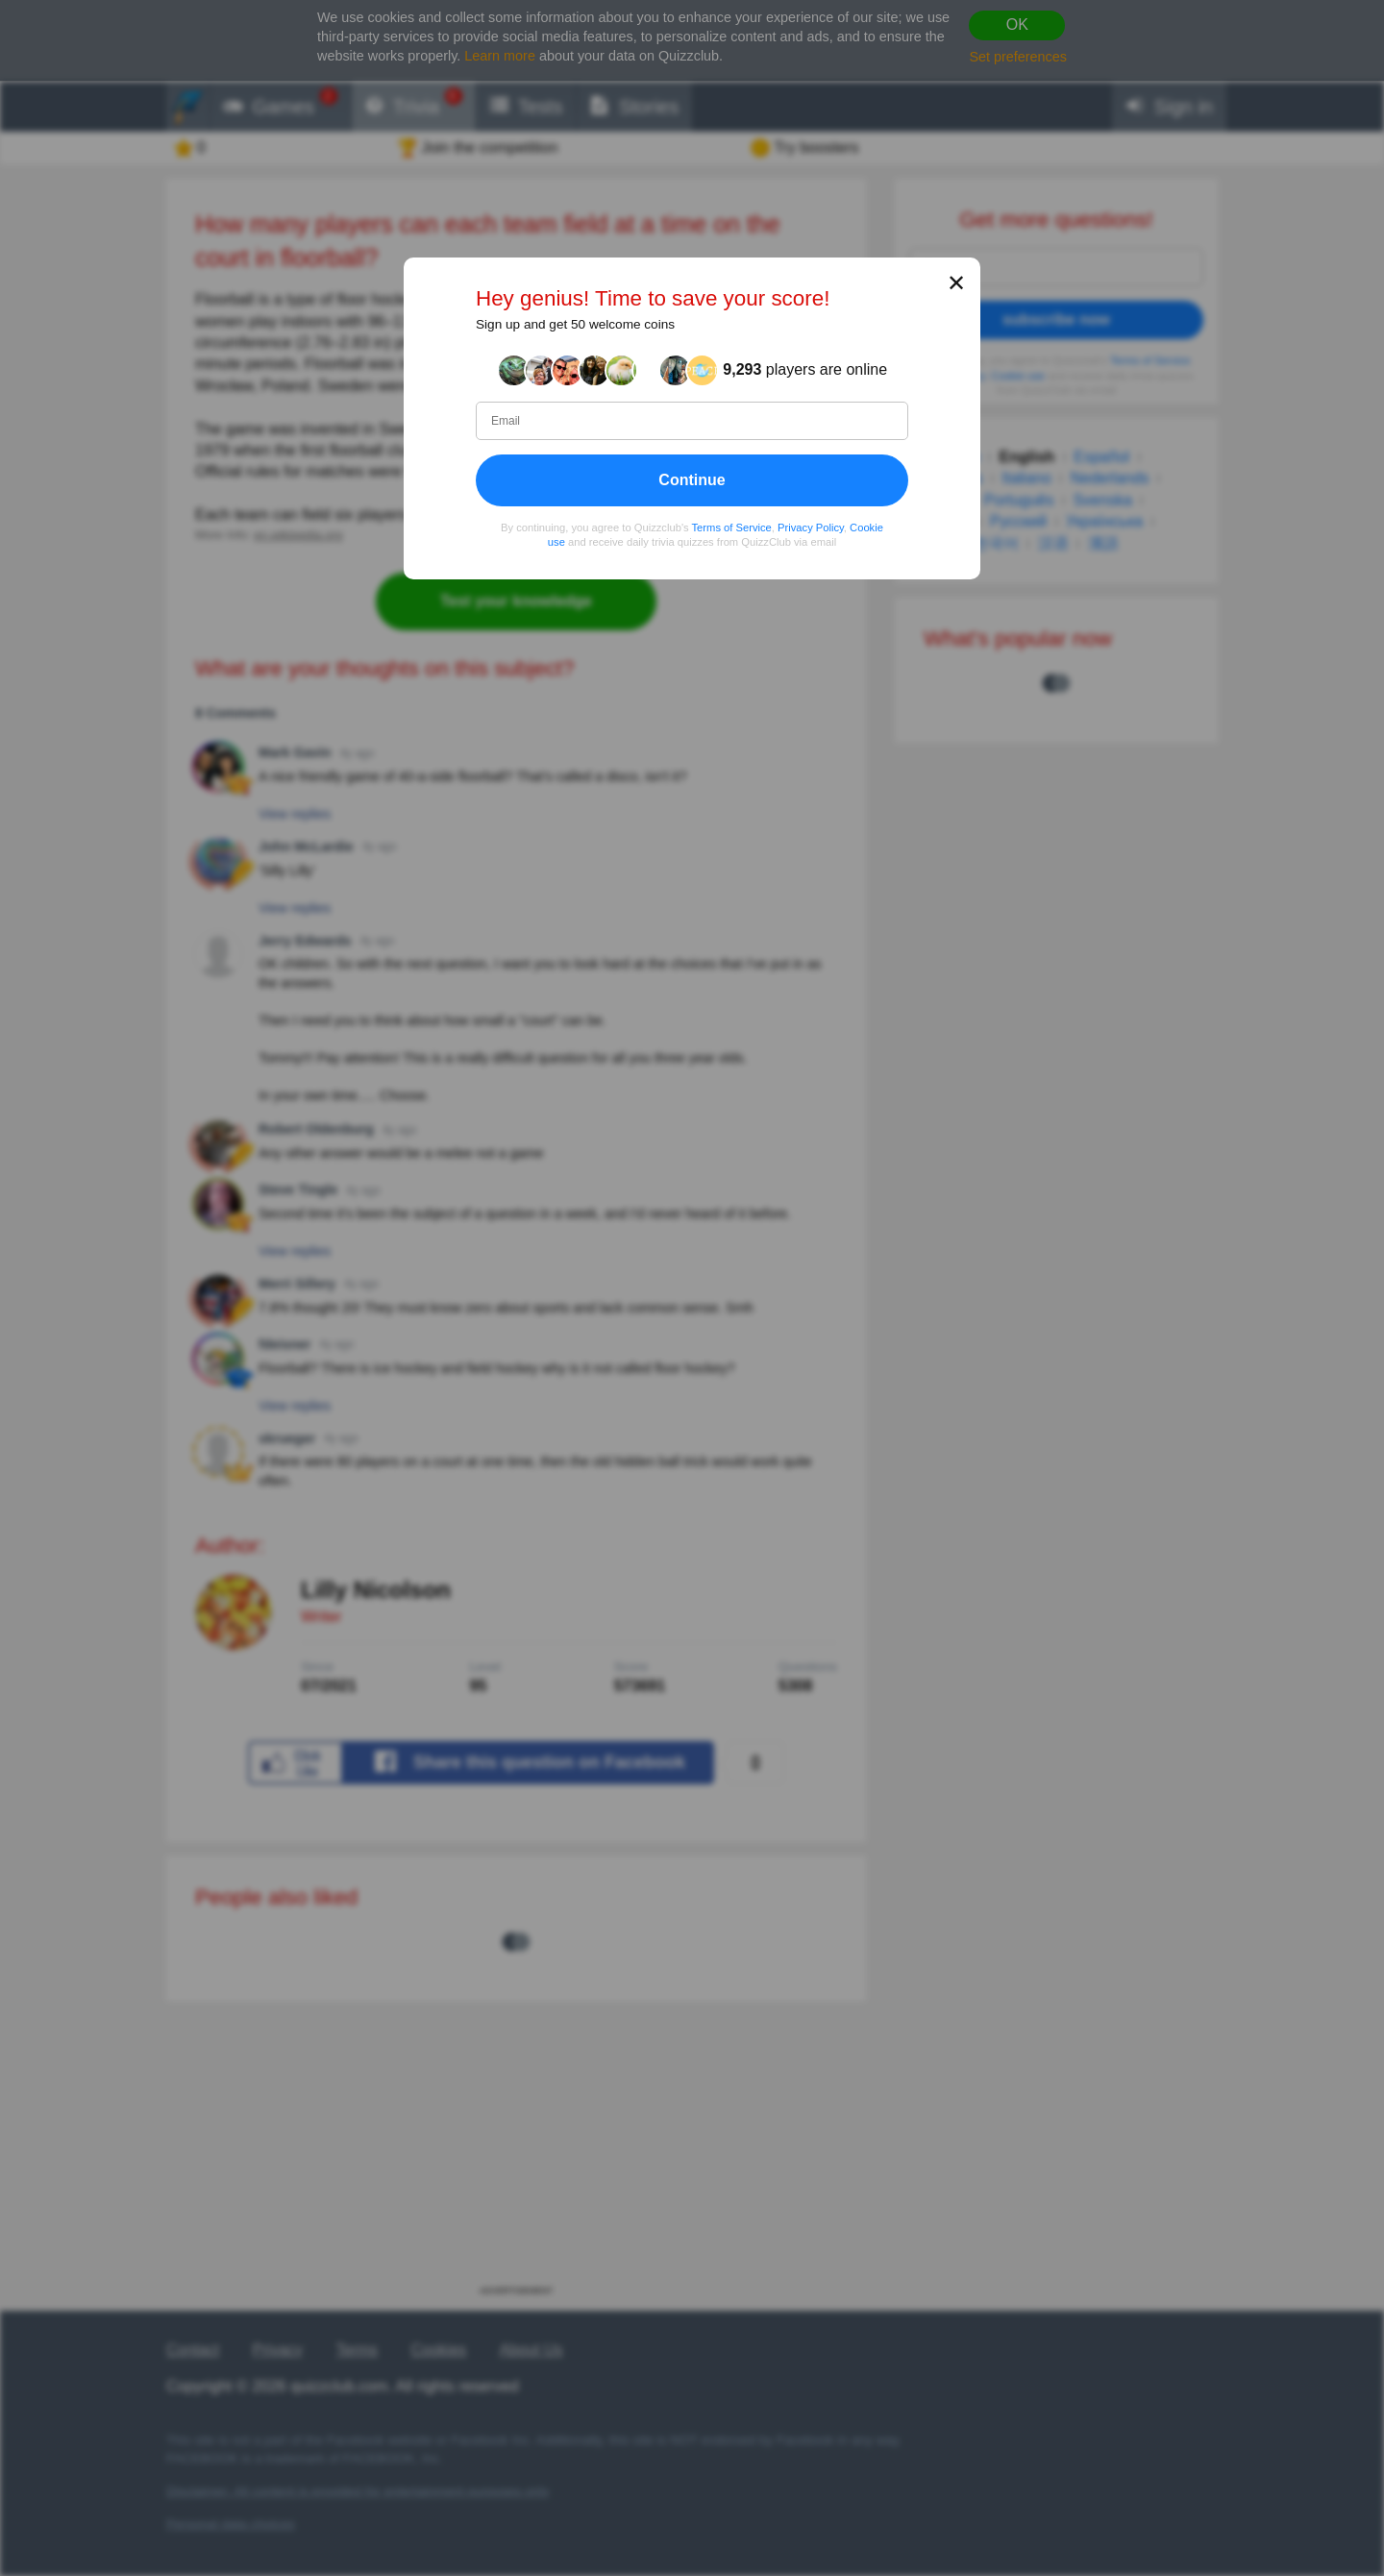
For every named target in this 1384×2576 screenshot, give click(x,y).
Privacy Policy (811, 527)
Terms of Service (732, 527)
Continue (691, 480)
